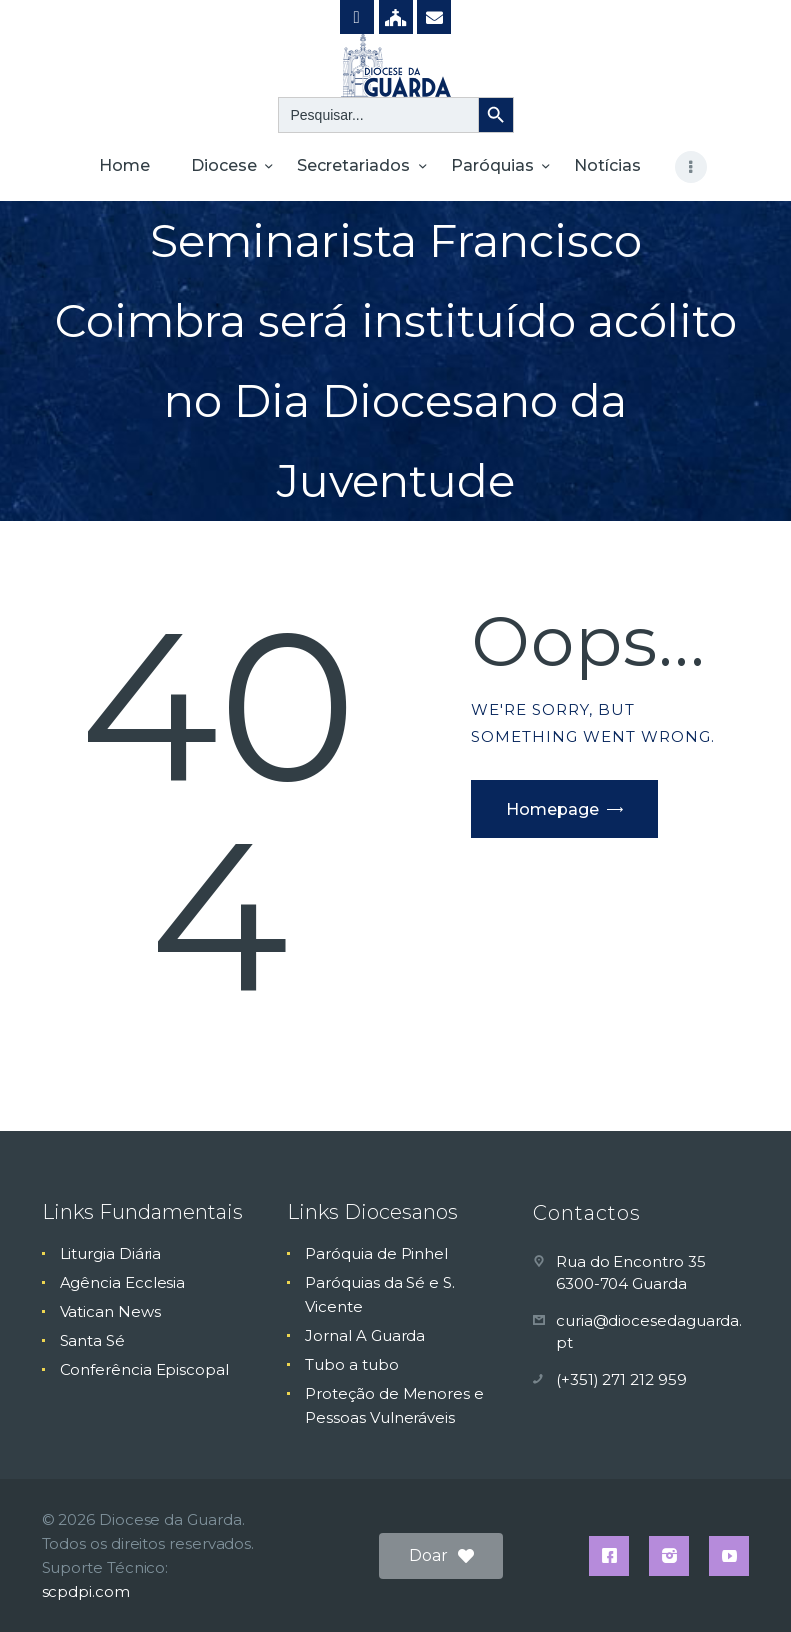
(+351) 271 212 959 (621, 1379)
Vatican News (110, 1311)
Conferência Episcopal (144, 1369)
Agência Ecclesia (123, 1282)
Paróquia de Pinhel (376, 1253)
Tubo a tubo (351, 1364)
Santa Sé (92, 1340)
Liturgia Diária (111, 1253)
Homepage (552, 809)
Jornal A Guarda (365, 1335)
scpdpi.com (86, 1591)
